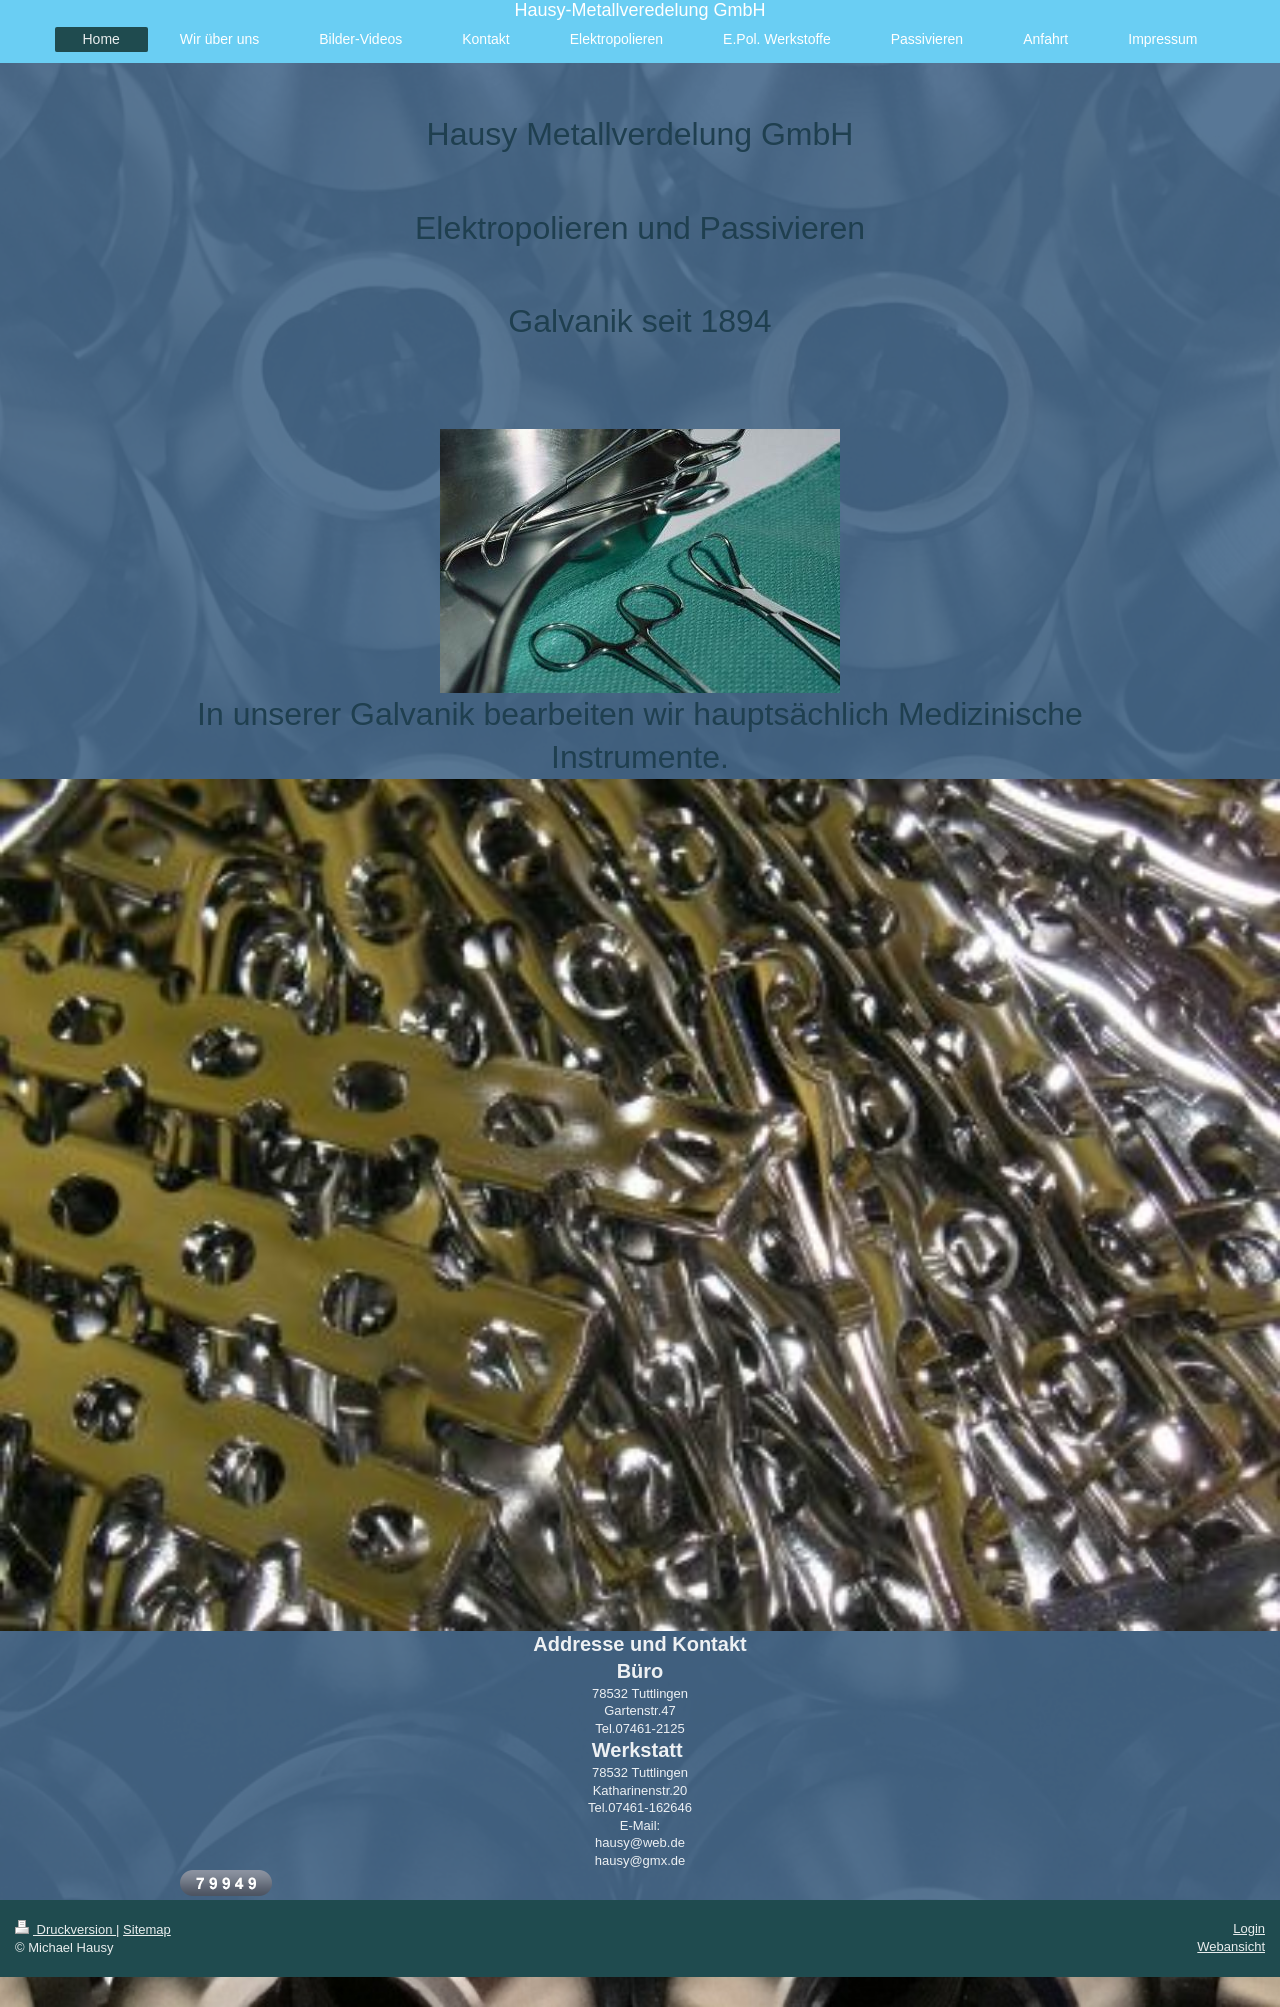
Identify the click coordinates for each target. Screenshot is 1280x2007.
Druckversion (65, 1929)
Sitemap (147, 1929)
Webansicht (1231, 1946)
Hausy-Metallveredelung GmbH (639, 10)
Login (1249, 1928)
